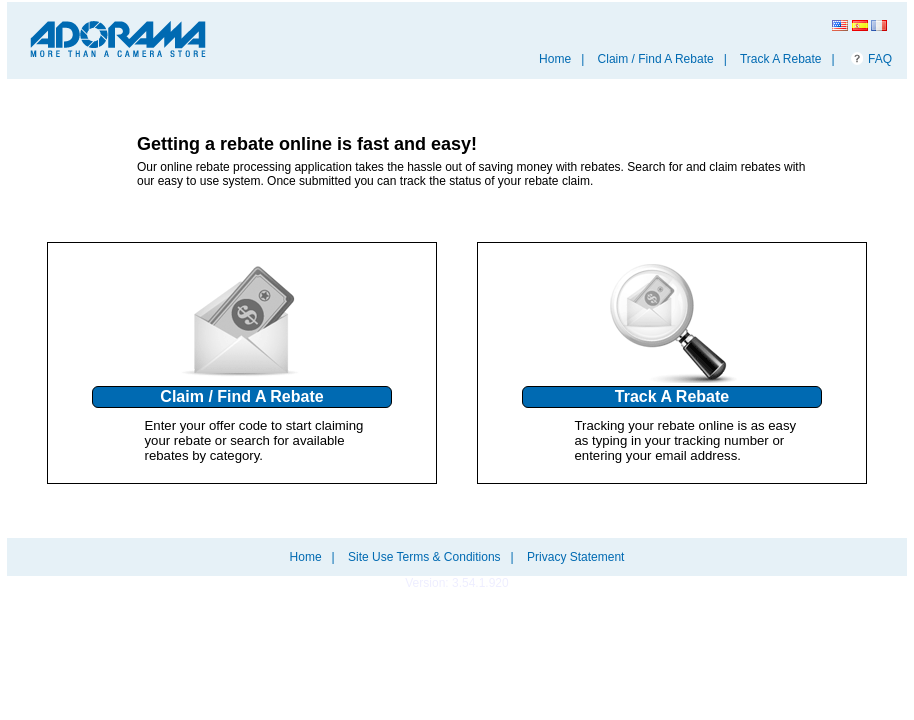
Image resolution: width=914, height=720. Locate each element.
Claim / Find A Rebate (656, 59)
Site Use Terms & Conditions (424, 557)
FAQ (880, 59)
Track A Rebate (781, 59)
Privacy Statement (575, 557)
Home (555, 59)
